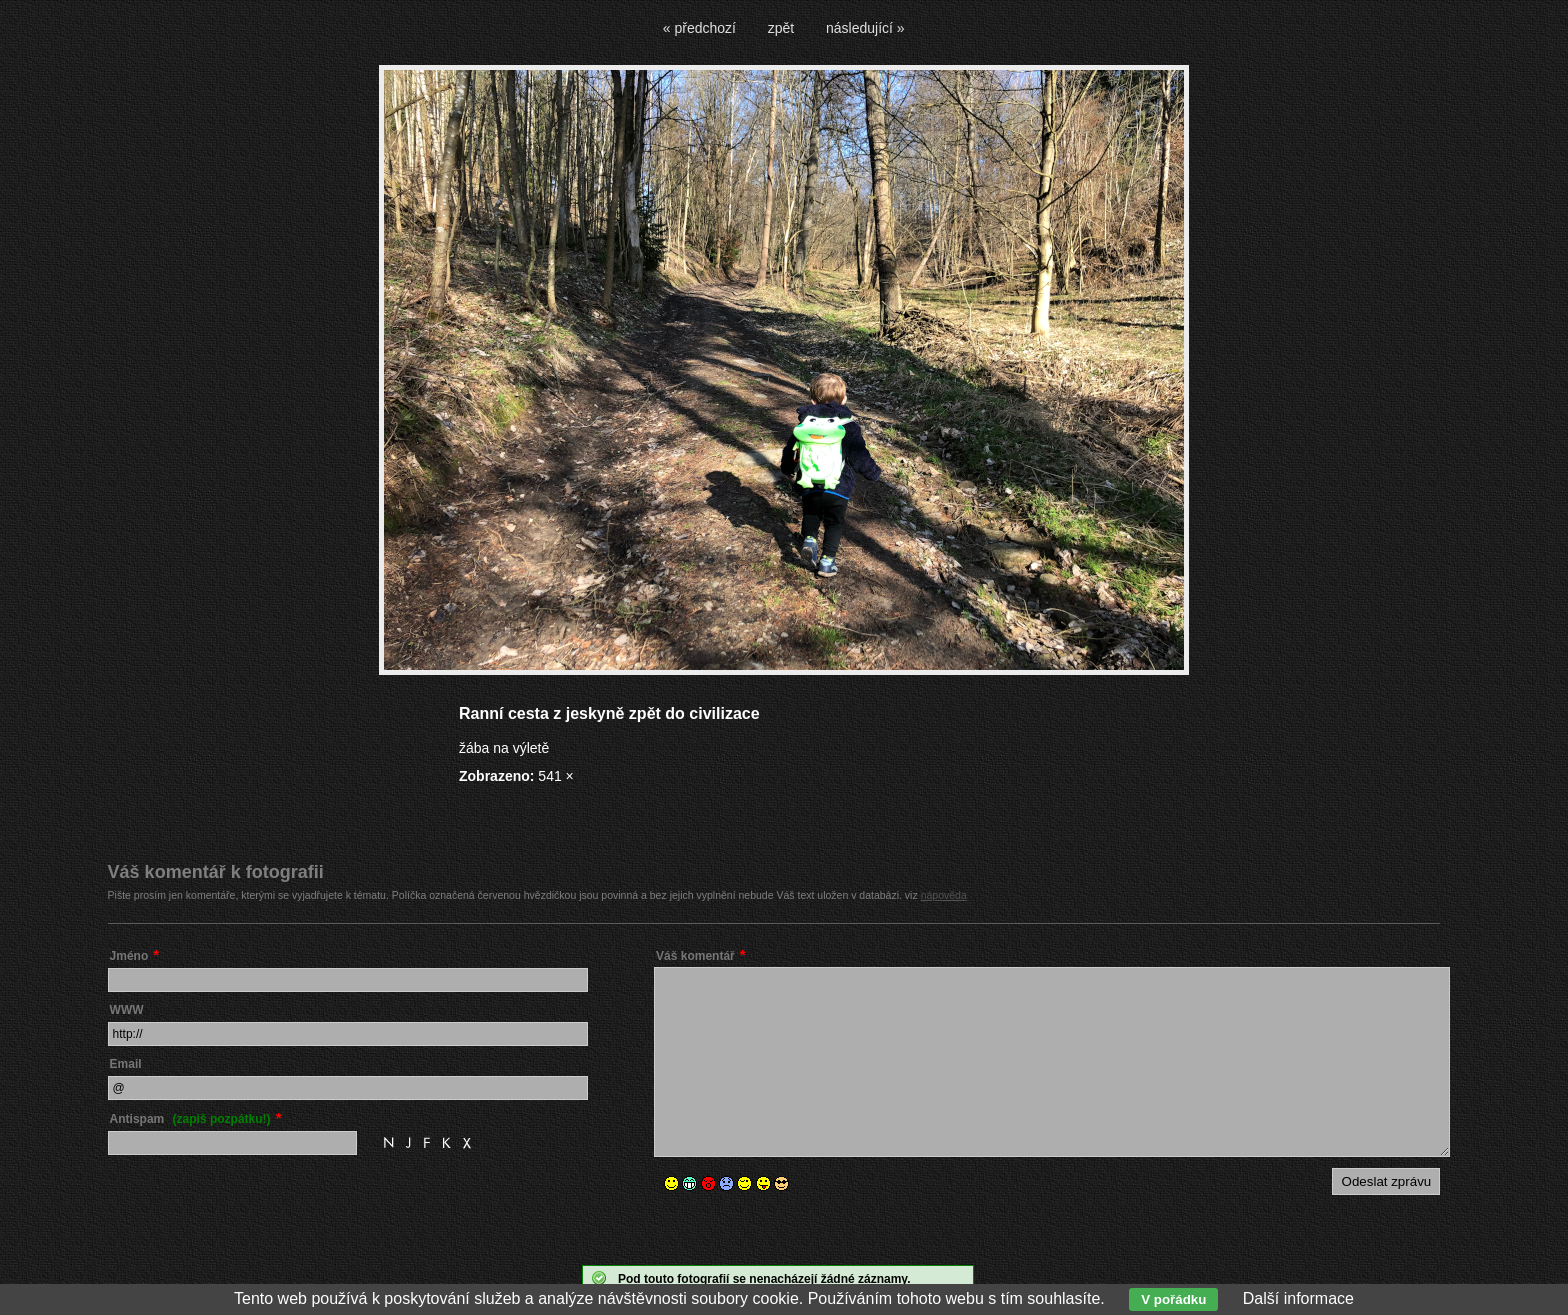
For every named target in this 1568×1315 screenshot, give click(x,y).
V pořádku (1173, 1299)
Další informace (1298, 1298)
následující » (865, 28)
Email (126, 1064)
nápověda (944, 895)
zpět (781, 28)
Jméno (129, 956)
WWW (127, 1010)
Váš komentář (695, 956)
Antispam (190, 1119)
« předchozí (699, 28)
